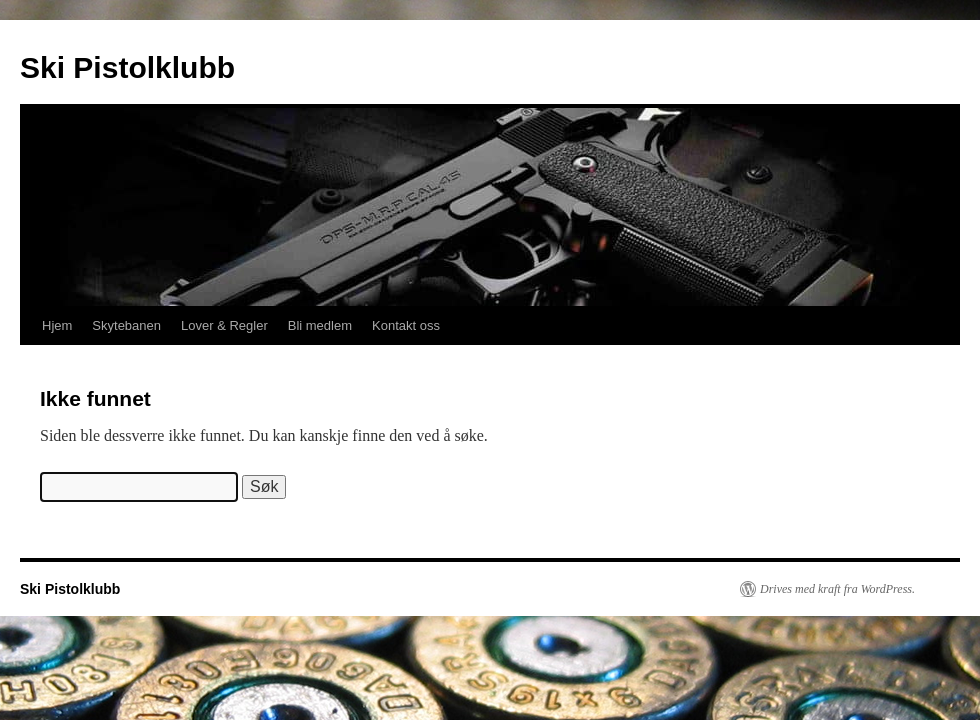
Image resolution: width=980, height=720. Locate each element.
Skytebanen (126, 325)
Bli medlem (320, 325)
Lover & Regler (224, 325)
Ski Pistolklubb (127, 67)
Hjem (57, 325)
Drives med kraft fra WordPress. (837, 589)
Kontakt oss (406, 325)
